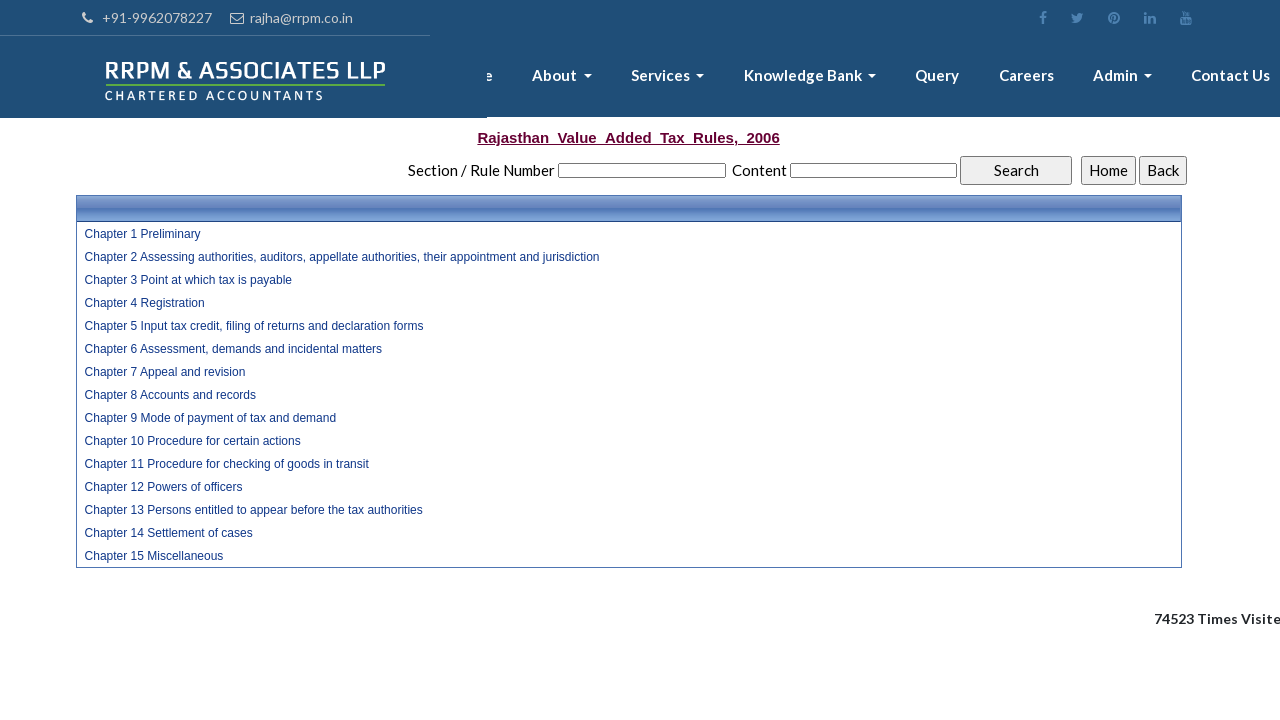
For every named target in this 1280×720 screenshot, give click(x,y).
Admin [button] (1120, 77)
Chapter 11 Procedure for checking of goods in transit (227, 464)
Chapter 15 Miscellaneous (154, 556)
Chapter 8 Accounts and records (170, 395)
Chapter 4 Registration (145, 303)
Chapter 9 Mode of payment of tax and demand (211, 418)
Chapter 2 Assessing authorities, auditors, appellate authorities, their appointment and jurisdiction (342, 257)
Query (945, 77)
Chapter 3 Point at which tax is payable (188, 280)
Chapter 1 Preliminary (143, 234)
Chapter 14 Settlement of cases (169, 533)
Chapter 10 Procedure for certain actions (193, 441)
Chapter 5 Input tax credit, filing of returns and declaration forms (254, 326)
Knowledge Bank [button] (813, 77)
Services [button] (673, 77)
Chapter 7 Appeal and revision (165, 372)
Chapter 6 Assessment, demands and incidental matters (234, 349)
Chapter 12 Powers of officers (164, 487)
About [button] (569, 77)
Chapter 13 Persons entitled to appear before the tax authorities (254, 510)
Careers (1031, 77)
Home (487, 77)
